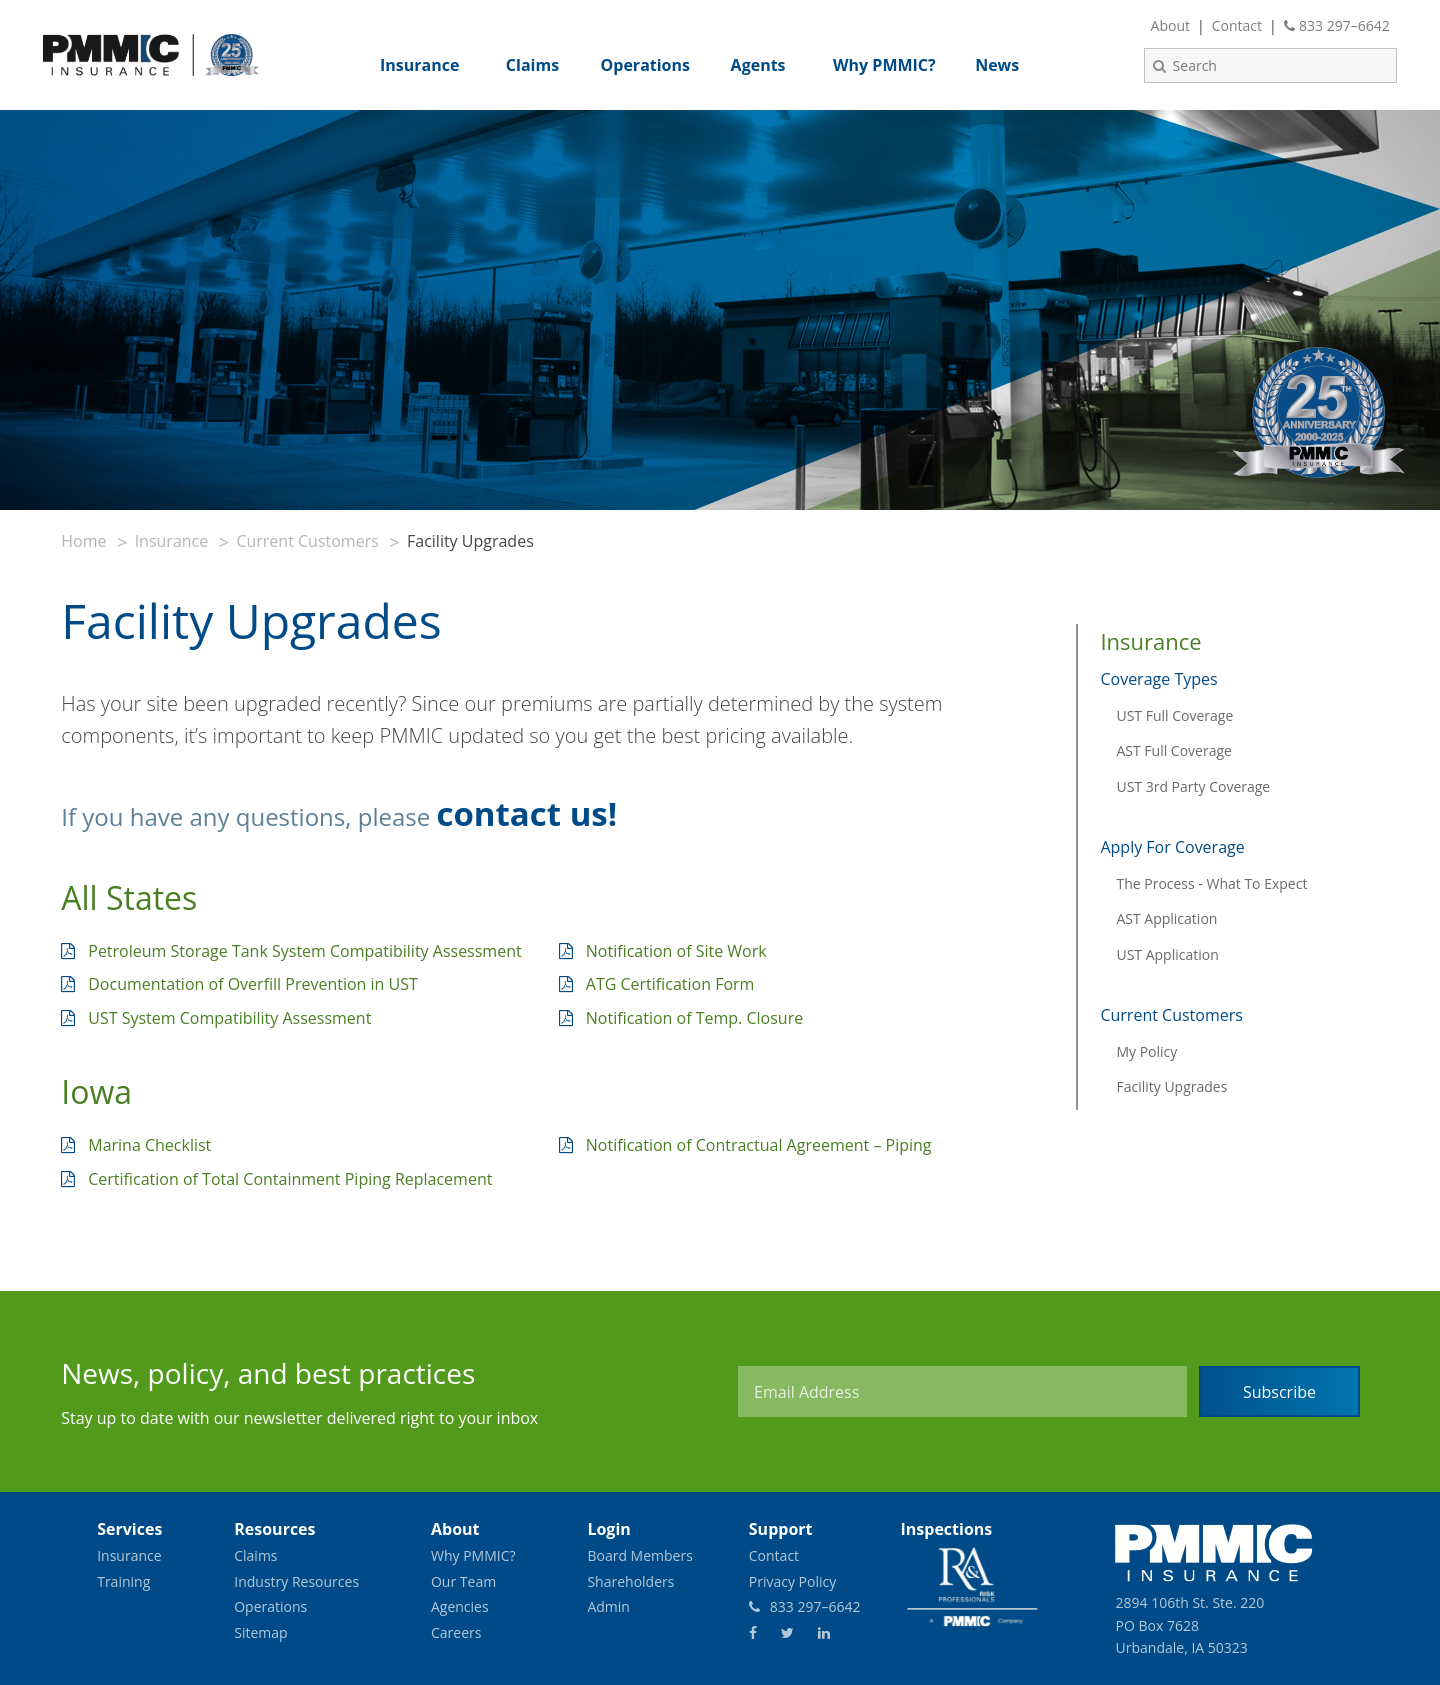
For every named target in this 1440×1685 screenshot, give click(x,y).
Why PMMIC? (473, 1555)
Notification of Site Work (676, 951)
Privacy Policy (792, 1581)
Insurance (172, 541)
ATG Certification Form (670, 984)
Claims (255, 1555)
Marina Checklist (149, 1145)
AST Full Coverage (1173, 750)
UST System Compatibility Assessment (229, 1018)
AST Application (1166, 918)
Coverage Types (1158, 679)
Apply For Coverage (1172, 847)
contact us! (526, 813)
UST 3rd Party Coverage (1193, 786)
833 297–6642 (1337, 25)
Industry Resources (296, 1581)
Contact (1237, 25)
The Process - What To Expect (1211, 883)
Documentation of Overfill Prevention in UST (253, 984)
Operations (270, 1606)
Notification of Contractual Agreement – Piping (759, 1145)
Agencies (460, 1606)
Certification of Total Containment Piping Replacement (290, 1179)
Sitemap (260, 1632)
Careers (456, 1632)
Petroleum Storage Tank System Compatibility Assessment (304, 951)
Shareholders (630, 1581)
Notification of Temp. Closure (694, 1018)
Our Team (463, 1581)
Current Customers (307, 541)
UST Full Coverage (1174, 715)
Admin (608, 1606)
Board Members (639, 1555)
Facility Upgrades (1171, 1086)
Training (123, 1581)
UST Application (1167, 954)
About (1170, 25)
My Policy (1146, 1051)
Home (83, 541)
